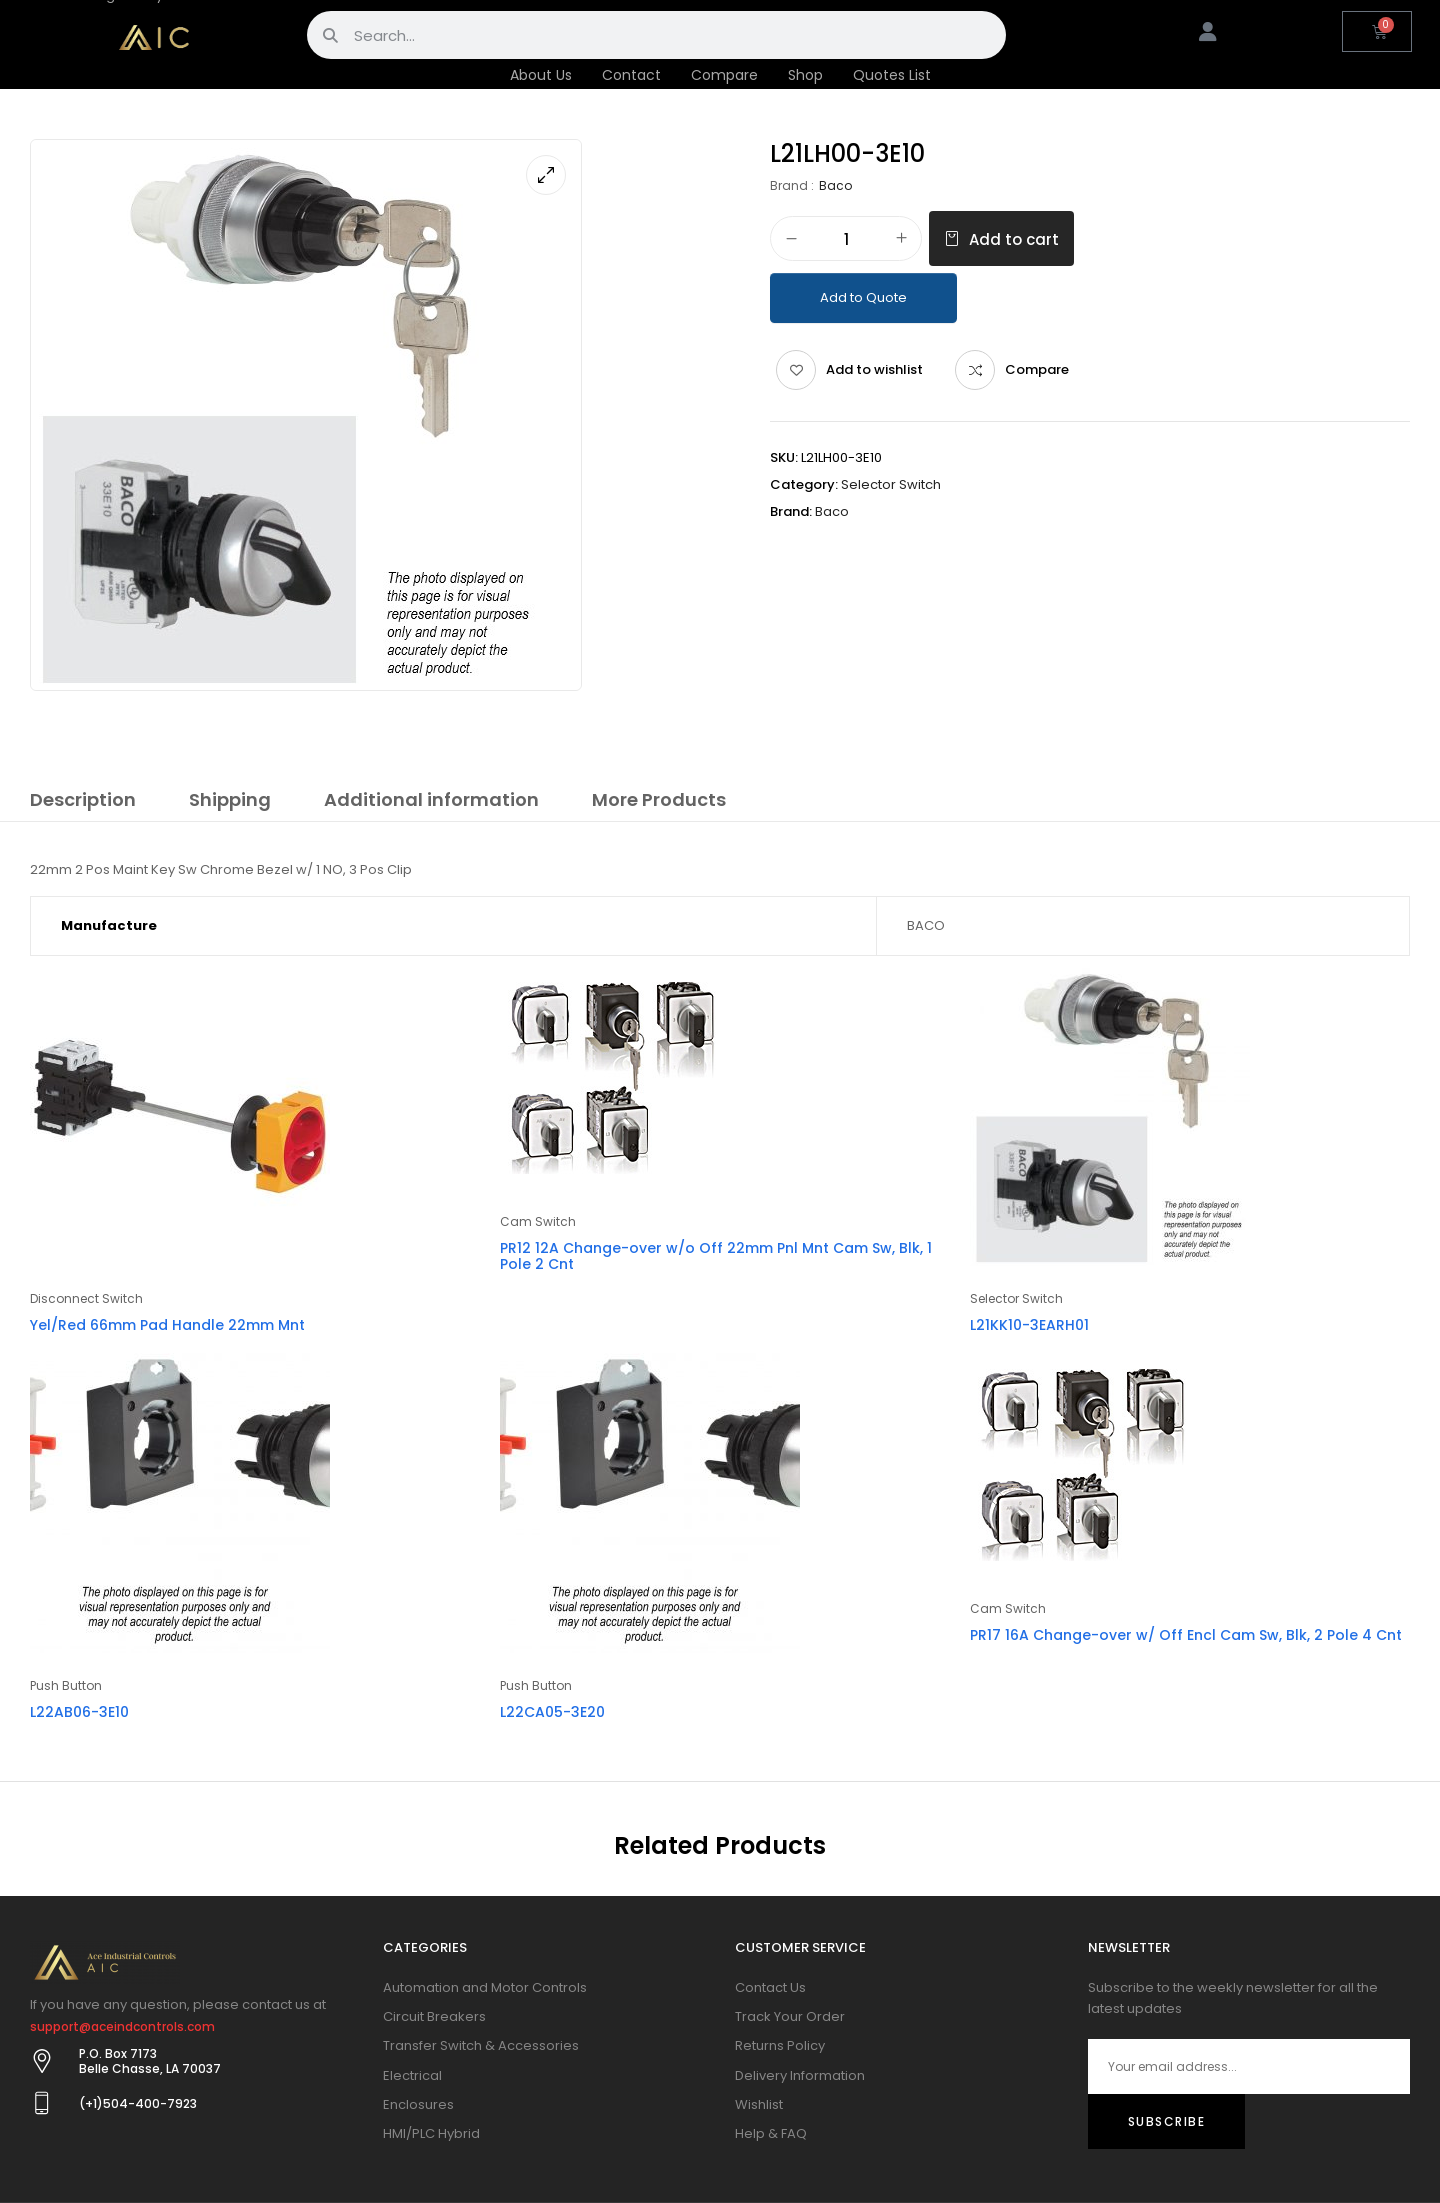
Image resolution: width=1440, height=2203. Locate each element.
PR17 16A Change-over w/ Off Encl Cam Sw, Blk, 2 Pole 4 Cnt (1186, 1635)
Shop (805, 75)
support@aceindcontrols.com (122, 2026)
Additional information (431, 799)
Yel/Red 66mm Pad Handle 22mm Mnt (167, 1325)
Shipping (230, 799)
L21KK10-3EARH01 (1029, 1325)
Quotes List (892, 75)
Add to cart (1014, 239)
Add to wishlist (874, 369)
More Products (659, 799)
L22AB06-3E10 (79, 1712)
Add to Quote (863, 297)
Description (83, 799)
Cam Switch (538, 1221)
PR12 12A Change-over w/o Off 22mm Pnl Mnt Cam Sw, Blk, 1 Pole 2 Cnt (716, 1256)
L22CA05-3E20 (552, 1712)
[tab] (83, 803)
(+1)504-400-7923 (138, 2103)
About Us (541, 75)
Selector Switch (891, 484)
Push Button (66, 1685)
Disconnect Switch (86, 1298)
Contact (631, 75)
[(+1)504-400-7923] (42, 2103)
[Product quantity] (846, 239)
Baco (835, 185)
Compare (724, 75)
